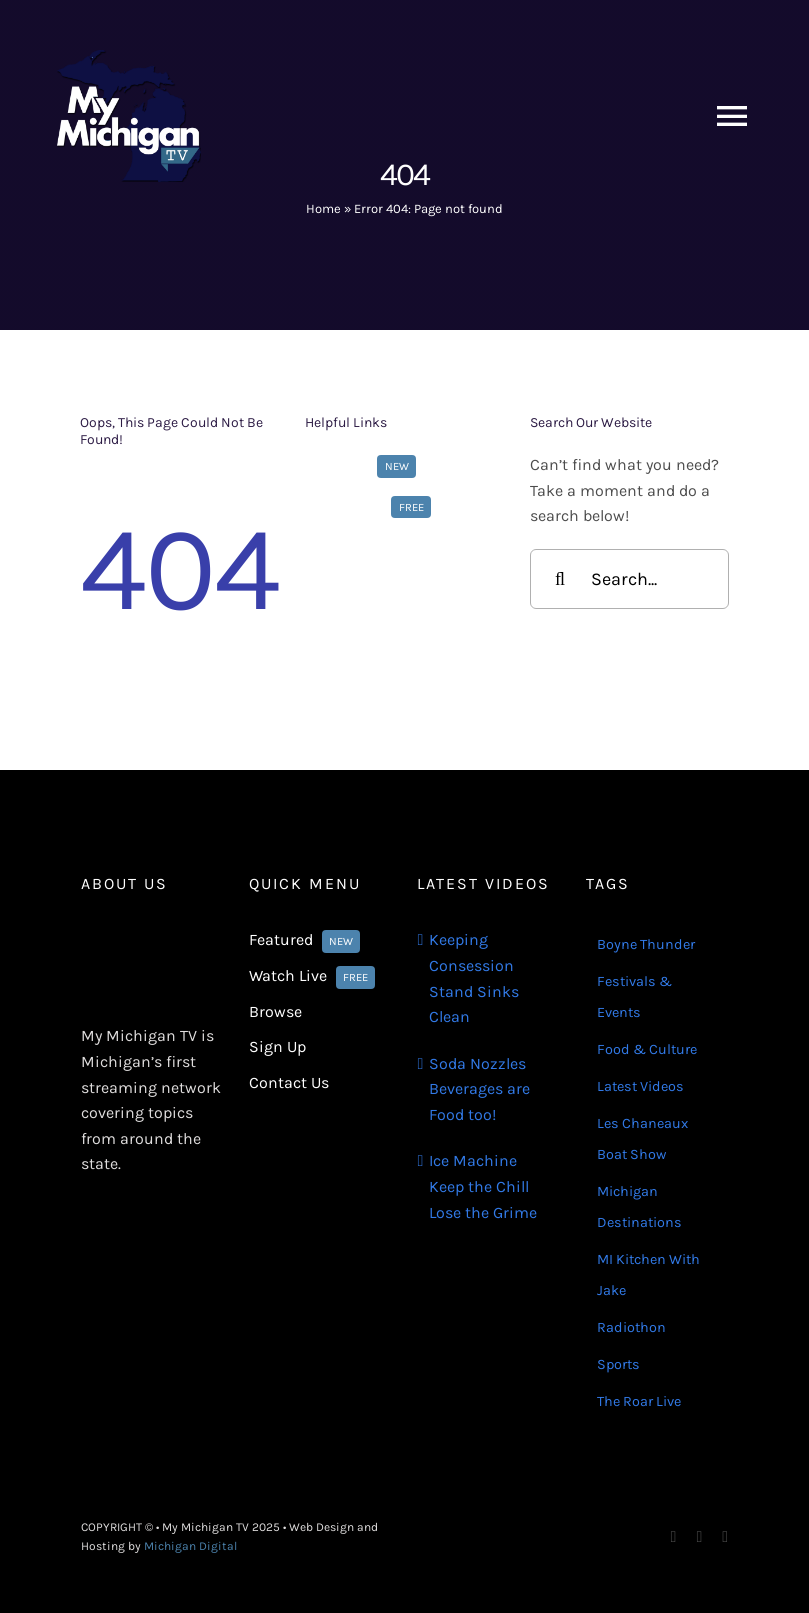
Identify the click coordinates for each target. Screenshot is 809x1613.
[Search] (560, 579)
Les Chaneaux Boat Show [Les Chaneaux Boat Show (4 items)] (642, 1139)
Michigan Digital (190, 1546)
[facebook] (674, 1537)
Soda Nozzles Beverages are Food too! (479, 1089)
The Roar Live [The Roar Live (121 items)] (639, 1401)
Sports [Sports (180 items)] (618, 1364)
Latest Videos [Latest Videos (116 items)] (640, 1086)
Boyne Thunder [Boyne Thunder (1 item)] (646, 944)
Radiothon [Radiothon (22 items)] (631, 1327)
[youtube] (725, 1537)
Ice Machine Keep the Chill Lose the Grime (483, 1186)
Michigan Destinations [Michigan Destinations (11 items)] (639, 1207)
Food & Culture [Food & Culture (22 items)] (647, 1049)
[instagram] (699, 1537)
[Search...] (629, 579)
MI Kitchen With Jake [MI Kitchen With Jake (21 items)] (648, 1275)
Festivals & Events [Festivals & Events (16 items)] (634, 997)
